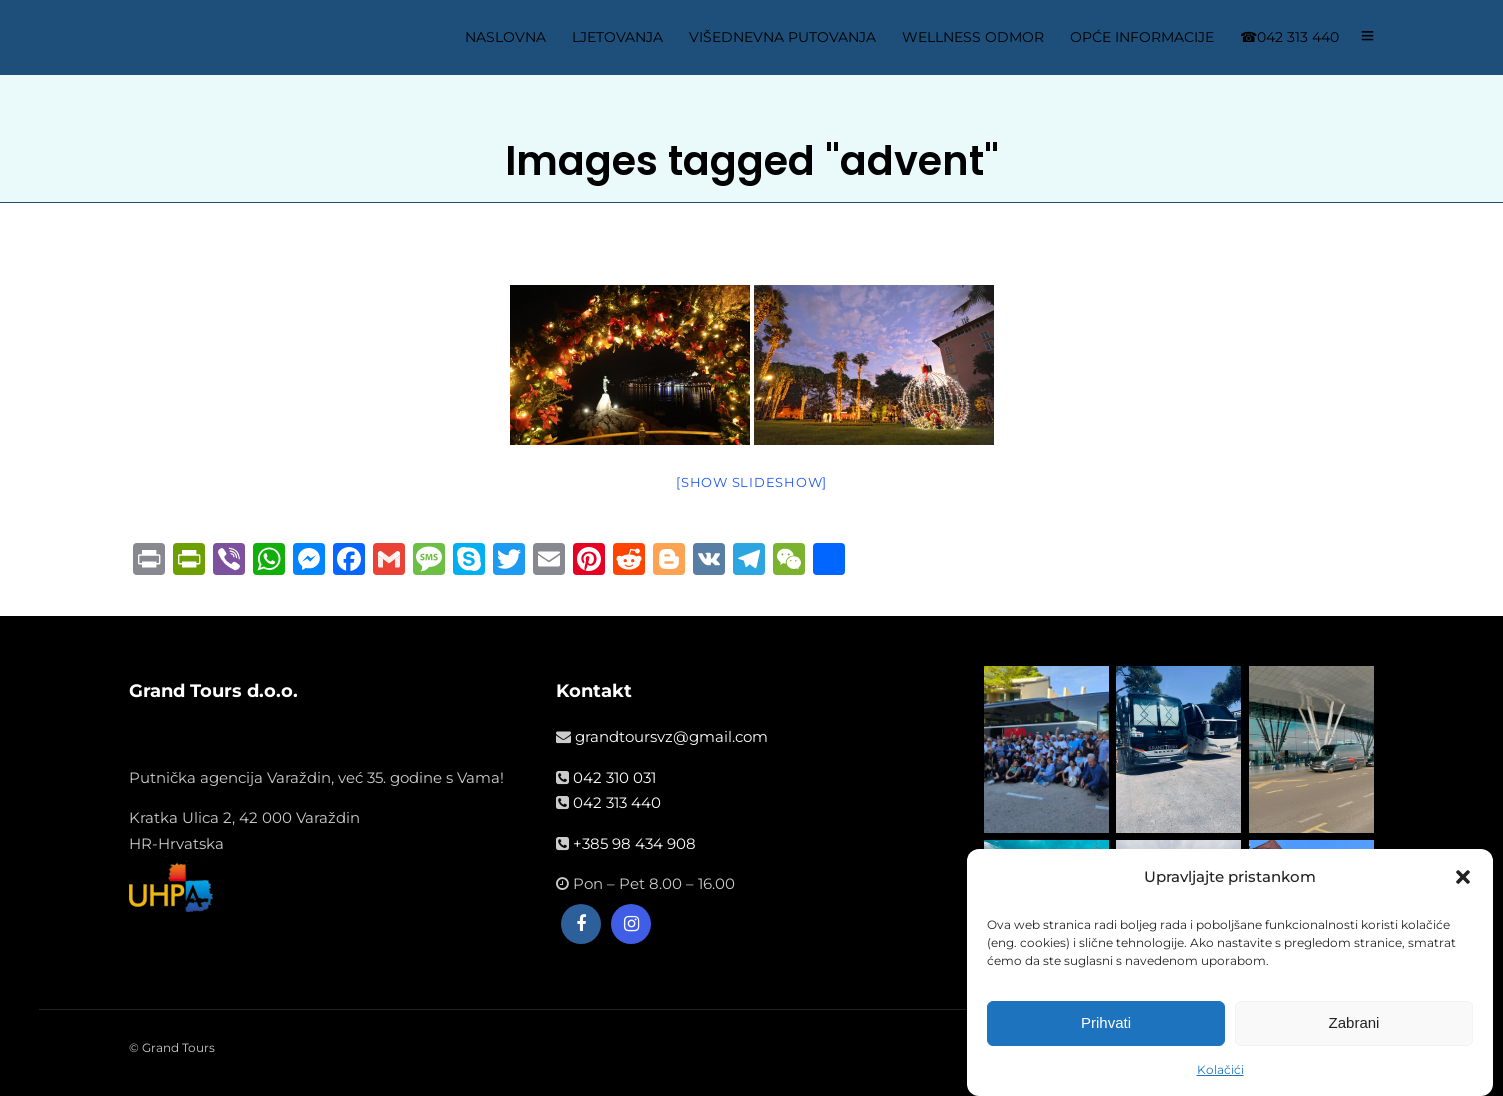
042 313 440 (617, 802)
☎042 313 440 (1289, 37)
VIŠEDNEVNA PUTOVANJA (782, 37)
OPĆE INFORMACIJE (1142, 37)
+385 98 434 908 (634, 843)
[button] (1463, 879)
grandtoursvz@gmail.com (671, 736)
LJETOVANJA (617, 37)
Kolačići (1220, 1071)
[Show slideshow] (751, 482)
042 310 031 (614, 777)
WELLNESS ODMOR (973, 37)
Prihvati (1106, 1024)
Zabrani (1354, 1024)
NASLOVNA (505, 37)
